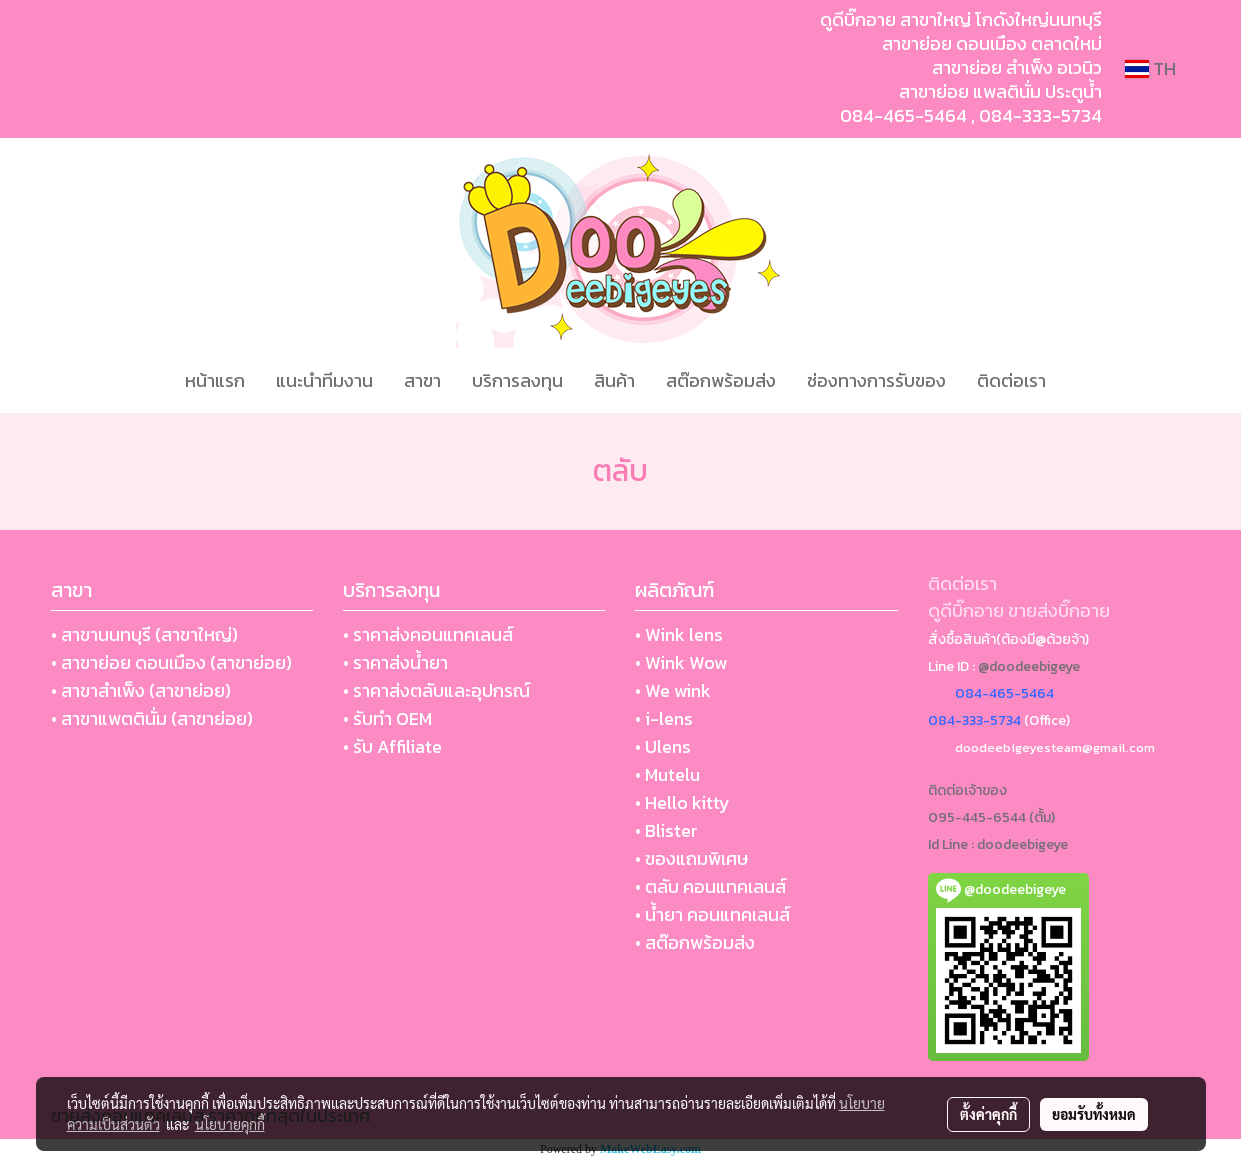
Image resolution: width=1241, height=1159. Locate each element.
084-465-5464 (903, 115)
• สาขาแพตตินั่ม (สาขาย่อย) (152, 718)
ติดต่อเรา (1011, 380)
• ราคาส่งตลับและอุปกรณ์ (436, 690)
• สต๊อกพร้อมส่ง (695, 942)
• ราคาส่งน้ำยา (395, 662)
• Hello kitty (682, 802)
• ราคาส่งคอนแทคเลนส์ (428, 634)
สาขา (422, 380)
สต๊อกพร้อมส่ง (721, 380)
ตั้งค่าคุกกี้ (988, 1114)
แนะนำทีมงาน (324, 380)
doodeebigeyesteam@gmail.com (1055, 747)
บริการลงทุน (517, 380)
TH (1150, 68)
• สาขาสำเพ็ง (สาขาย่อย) (141, 690)
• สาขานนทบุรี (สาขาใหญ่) (144, 634)
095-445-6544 (977, 817)
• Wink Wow (681, 662)
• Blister (666, 830)
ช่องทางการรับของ (876, 380)
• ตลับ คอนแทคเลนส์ (710, 886)
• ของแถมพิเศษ (691, 858)
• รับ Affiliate (392, 746)
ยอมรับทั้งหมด (1094, 1114)
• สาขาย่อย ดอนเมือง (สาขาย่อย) (171, 662)
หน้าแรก (215, 380)
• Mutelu (667, 774)
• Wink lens (679, 634)
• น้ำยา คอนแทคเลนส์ (712, 914)
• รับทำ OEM (387, 718)
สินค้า (614, 380)
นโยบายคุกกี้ (230, 1124)
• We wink (673, 690)
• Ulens (663, 746)
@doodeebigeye (1029, 666)
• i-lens (664, 718)
